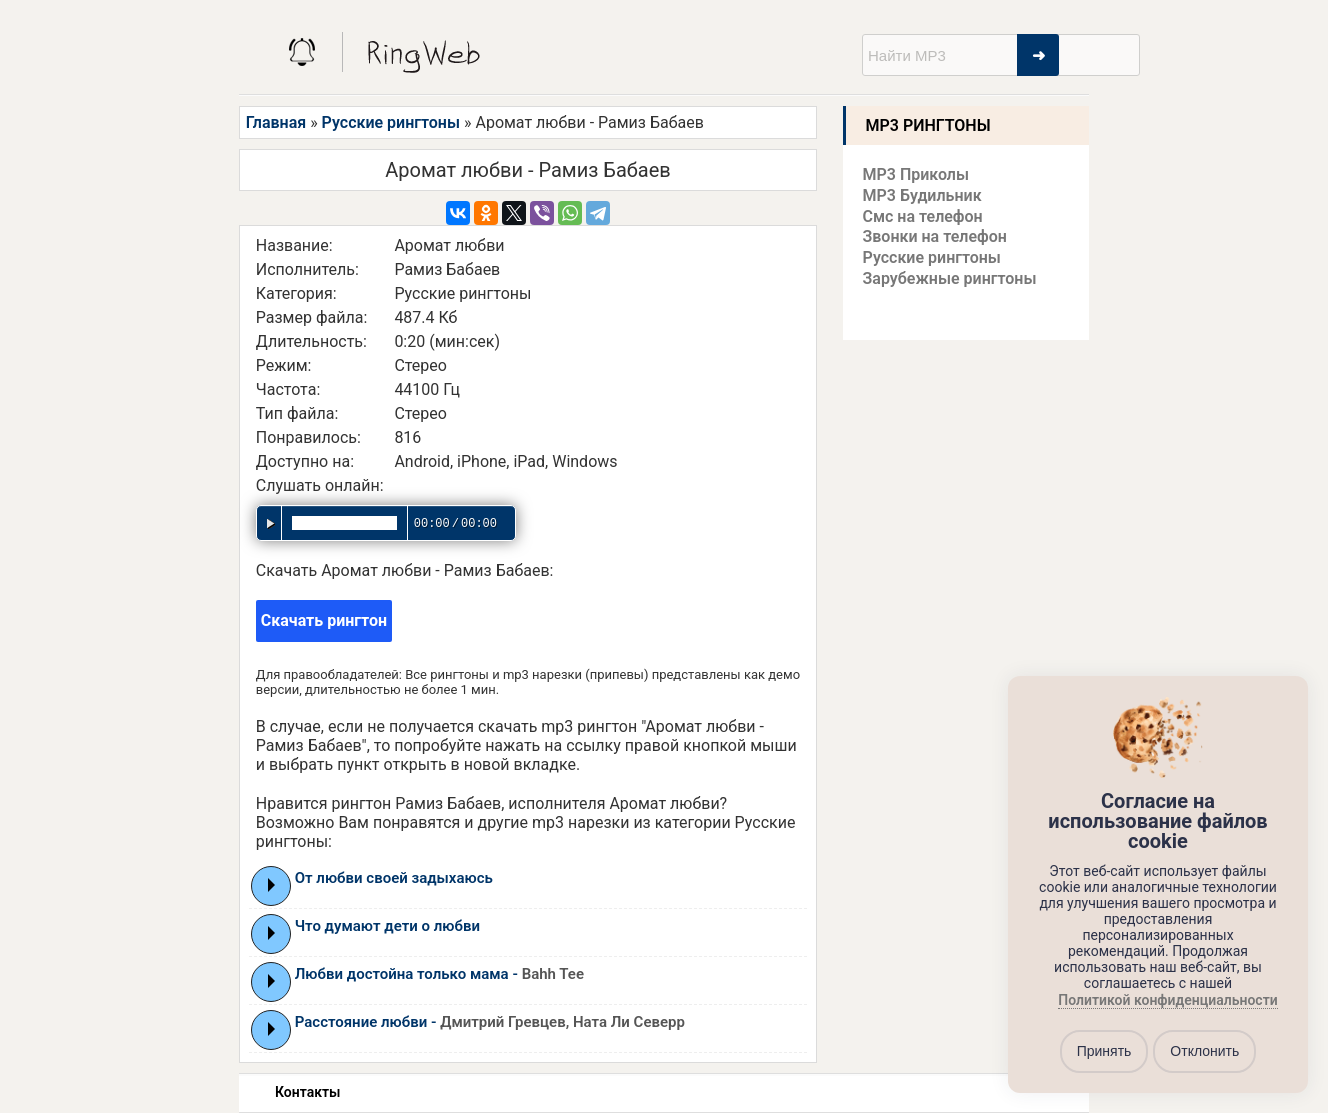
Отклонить (1204, 1051)
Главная (276, 122)
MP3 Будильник (922, 195)
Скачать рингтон (324, 620)
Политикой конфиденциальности (1167, 1000)
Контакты (307, 1092)
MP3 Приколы (916, 174)
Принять (1104, 1051)
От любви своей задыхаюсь (394, 878)
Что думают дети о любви (387, 926)
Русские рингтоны (391, 122)
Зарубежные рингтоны (950, 278)
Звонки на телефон (935, 236)
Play (271, 885)
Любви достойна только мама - (439, 974)
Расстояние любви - (490, 1022)
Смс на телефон (923, 216)
